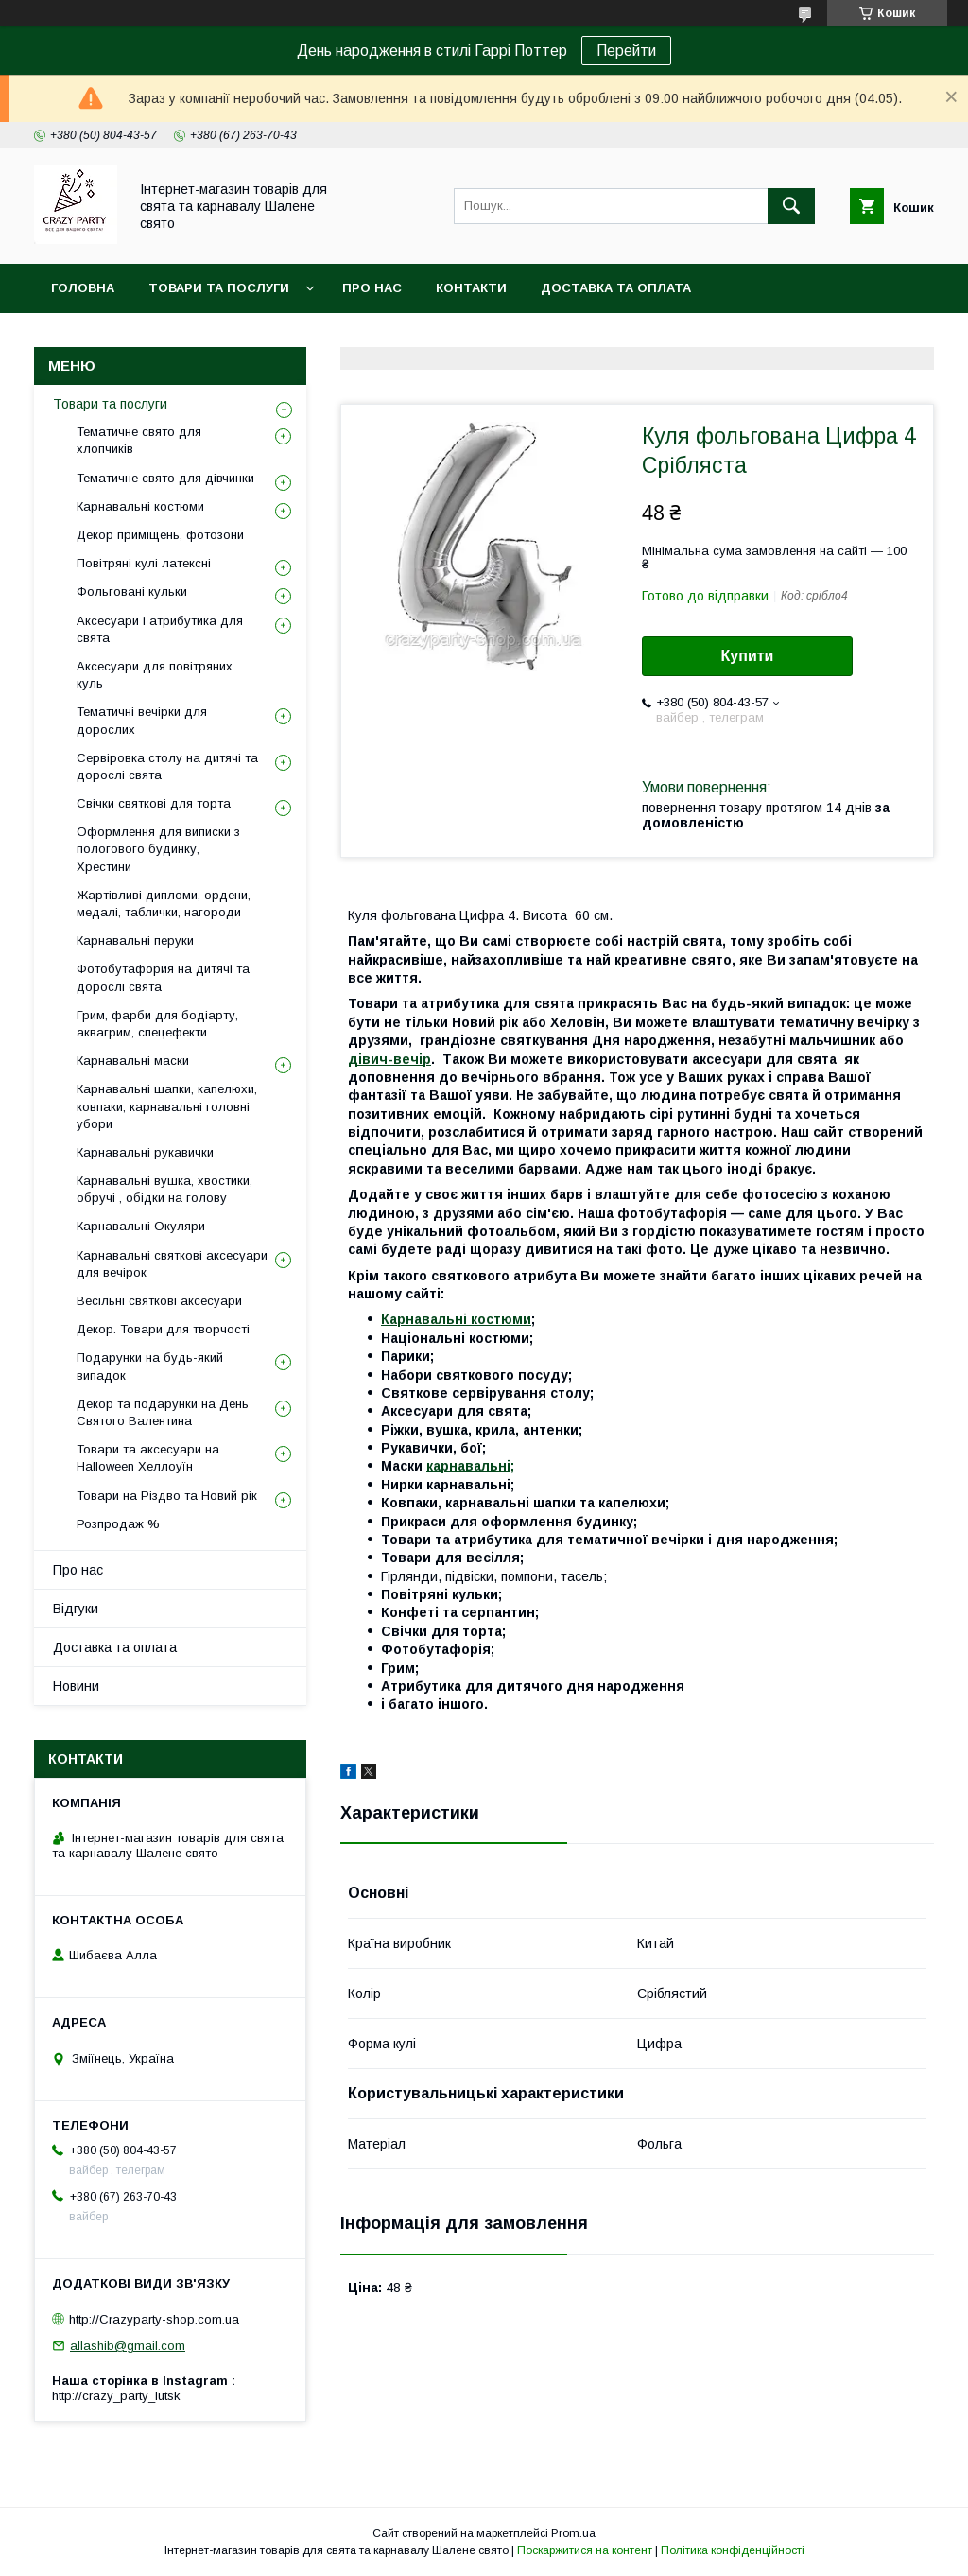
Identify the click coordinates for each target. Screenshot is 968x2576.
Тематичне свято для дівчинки (165, 478)
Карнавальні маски (133, 1060)
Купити (747, 656)
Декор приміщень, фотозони (160, 535)
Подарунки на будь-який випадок (150, 1366)
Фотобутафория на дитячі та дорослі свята (163, 977)
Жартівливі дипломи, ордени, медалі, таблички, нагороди (164, 903)
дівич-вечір (389, 1059)
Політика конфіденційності (732, 2550)
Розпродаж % (118, 1524)
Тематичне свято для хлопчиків (139, 440)
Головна (82, 288)
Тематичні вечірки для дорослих (142, 720)
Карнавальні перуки (135, 940)
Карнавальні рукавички (145, 1152)
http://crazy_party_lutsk (116, 2396)
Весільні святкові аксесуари (159, 1301)
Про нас (372, 288)
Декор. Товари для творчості (163, 1329)
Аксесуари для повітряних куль (155, 674)
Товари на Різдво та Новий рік (167, 1495)
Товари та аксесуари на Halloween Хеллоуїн (148, 1457)
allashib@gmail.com (127, 2346)
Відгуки (75, 1608)
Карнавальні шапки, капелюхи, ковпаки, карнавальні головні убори (167, 1106)
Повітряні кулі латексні (144, 563)
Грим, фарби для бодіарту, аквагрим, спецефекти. (157, 1023)
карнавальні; (470, 1465)
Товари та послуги (218, 288)
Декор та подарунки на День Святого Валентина (163, 1412)
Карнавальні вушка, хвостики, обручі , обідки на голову (164, 1189)
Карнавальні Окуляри (141, 1226)
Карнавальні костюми (456, 1319)
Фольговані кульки (132, 591)
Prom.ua (573, 2533)
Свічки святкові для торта (154, 803)
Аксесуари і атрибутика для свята (160, 629)
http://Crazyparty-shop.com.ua (154, 2318)
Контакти (471, 288)
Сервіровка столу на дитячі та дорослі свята (167, 766)
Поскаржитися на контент (584, 2550)
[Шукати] (791, 206)
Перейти (626, 51)
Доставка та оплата (616, 288)
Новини (76, 1686)
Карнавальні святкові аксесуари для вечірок (172, 1263)
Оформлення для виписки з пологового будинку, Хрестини (158, 849)
